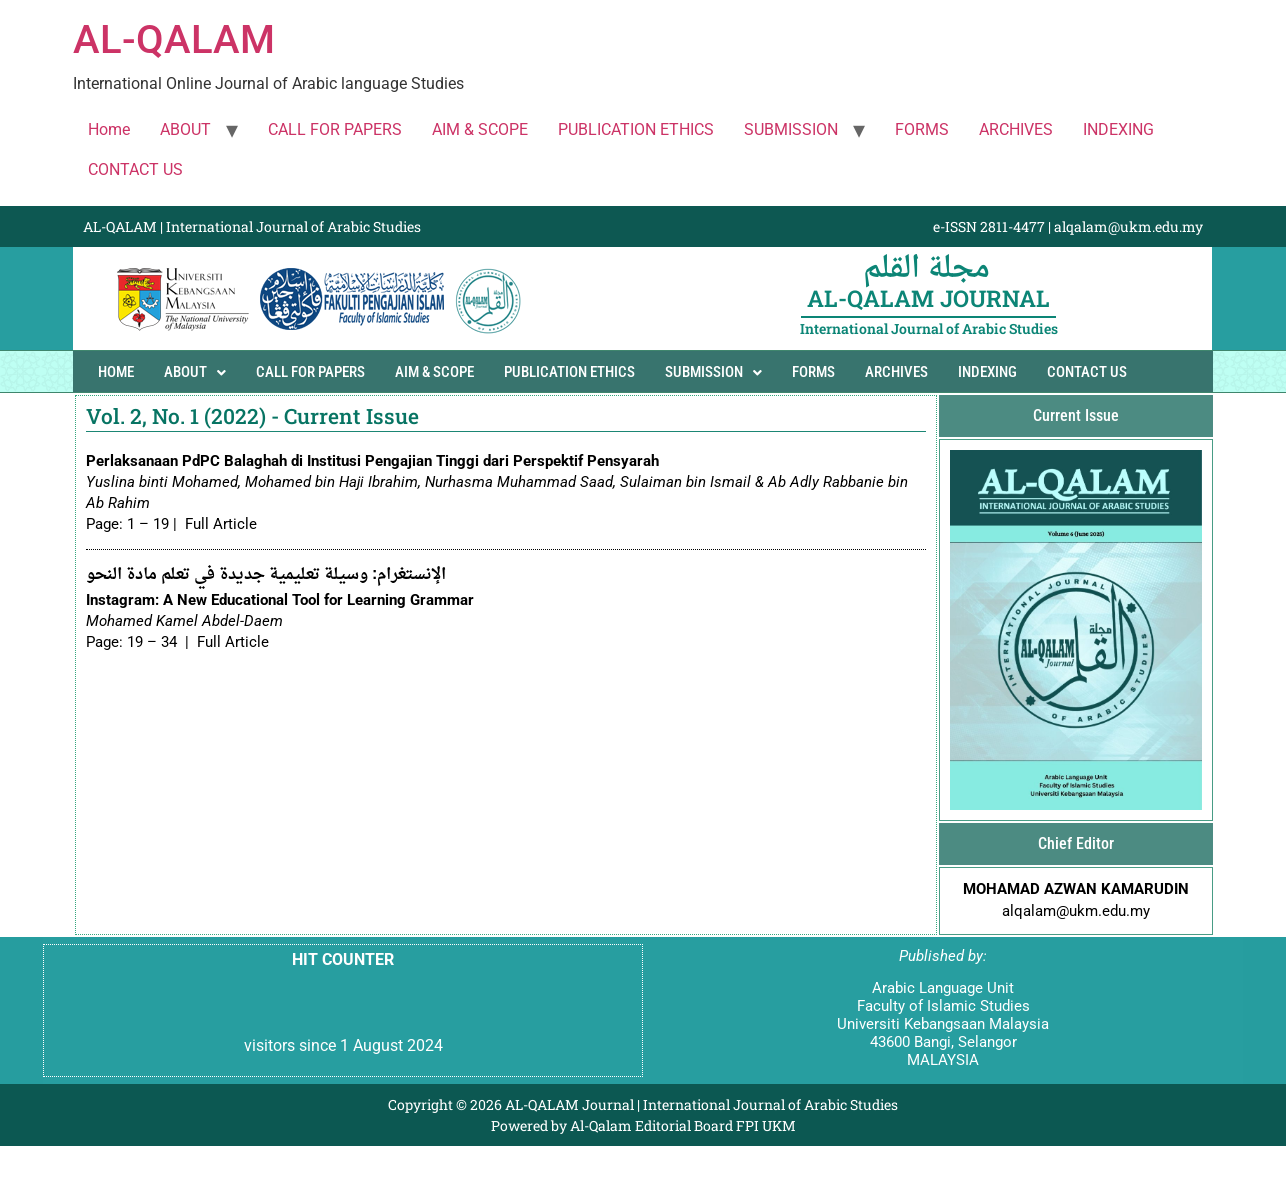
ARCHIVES (1016, 129)
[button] (195, 372)
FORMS (922, 129)
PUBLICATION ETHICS (636, 129)
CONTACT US (135, 169)
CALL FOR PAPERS (335, 129)
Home (109, 129)
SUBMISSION (791, 129)
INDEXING (1118, 129)
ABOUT (185, 129)
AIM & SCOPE (480, 129)
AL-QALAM (174, 39)
